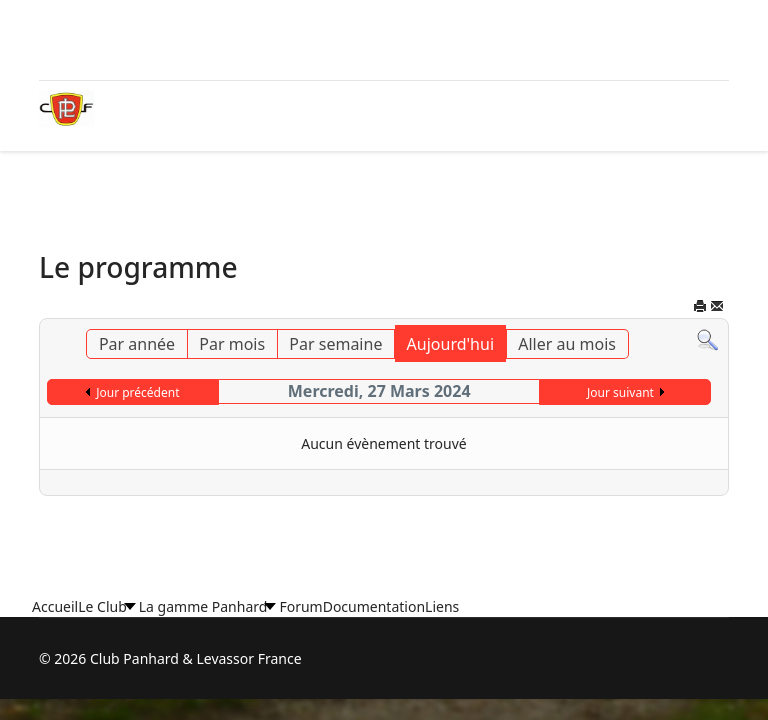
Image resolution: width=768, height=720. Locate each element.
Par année (137, 344)
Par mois (232, 344)
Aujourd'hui (450, 344)
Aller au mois (567, 344)
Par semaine (335, 344)
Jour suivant (620, 392)
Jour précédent (137, 392)
